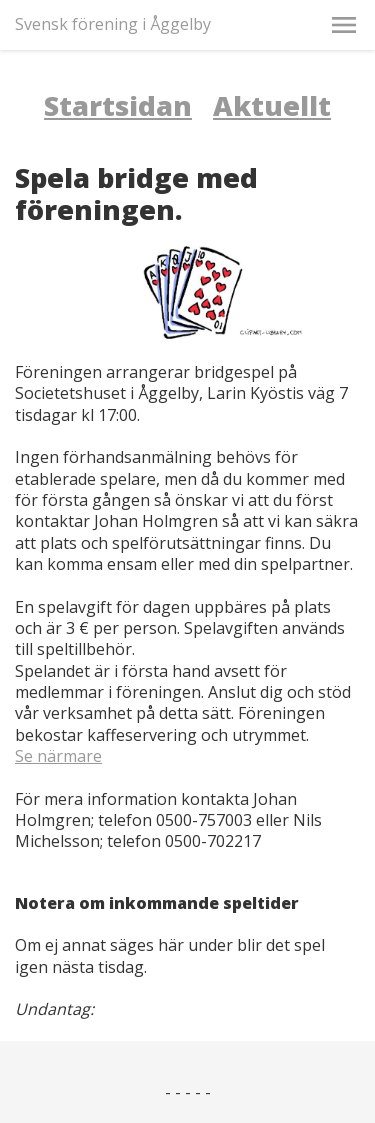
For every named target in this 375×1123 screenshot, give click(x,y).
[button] (344, 25)
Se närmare (58, 756)
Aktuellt (272, 105)
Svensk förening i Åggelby (113, 24)
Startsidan (118, 105)
